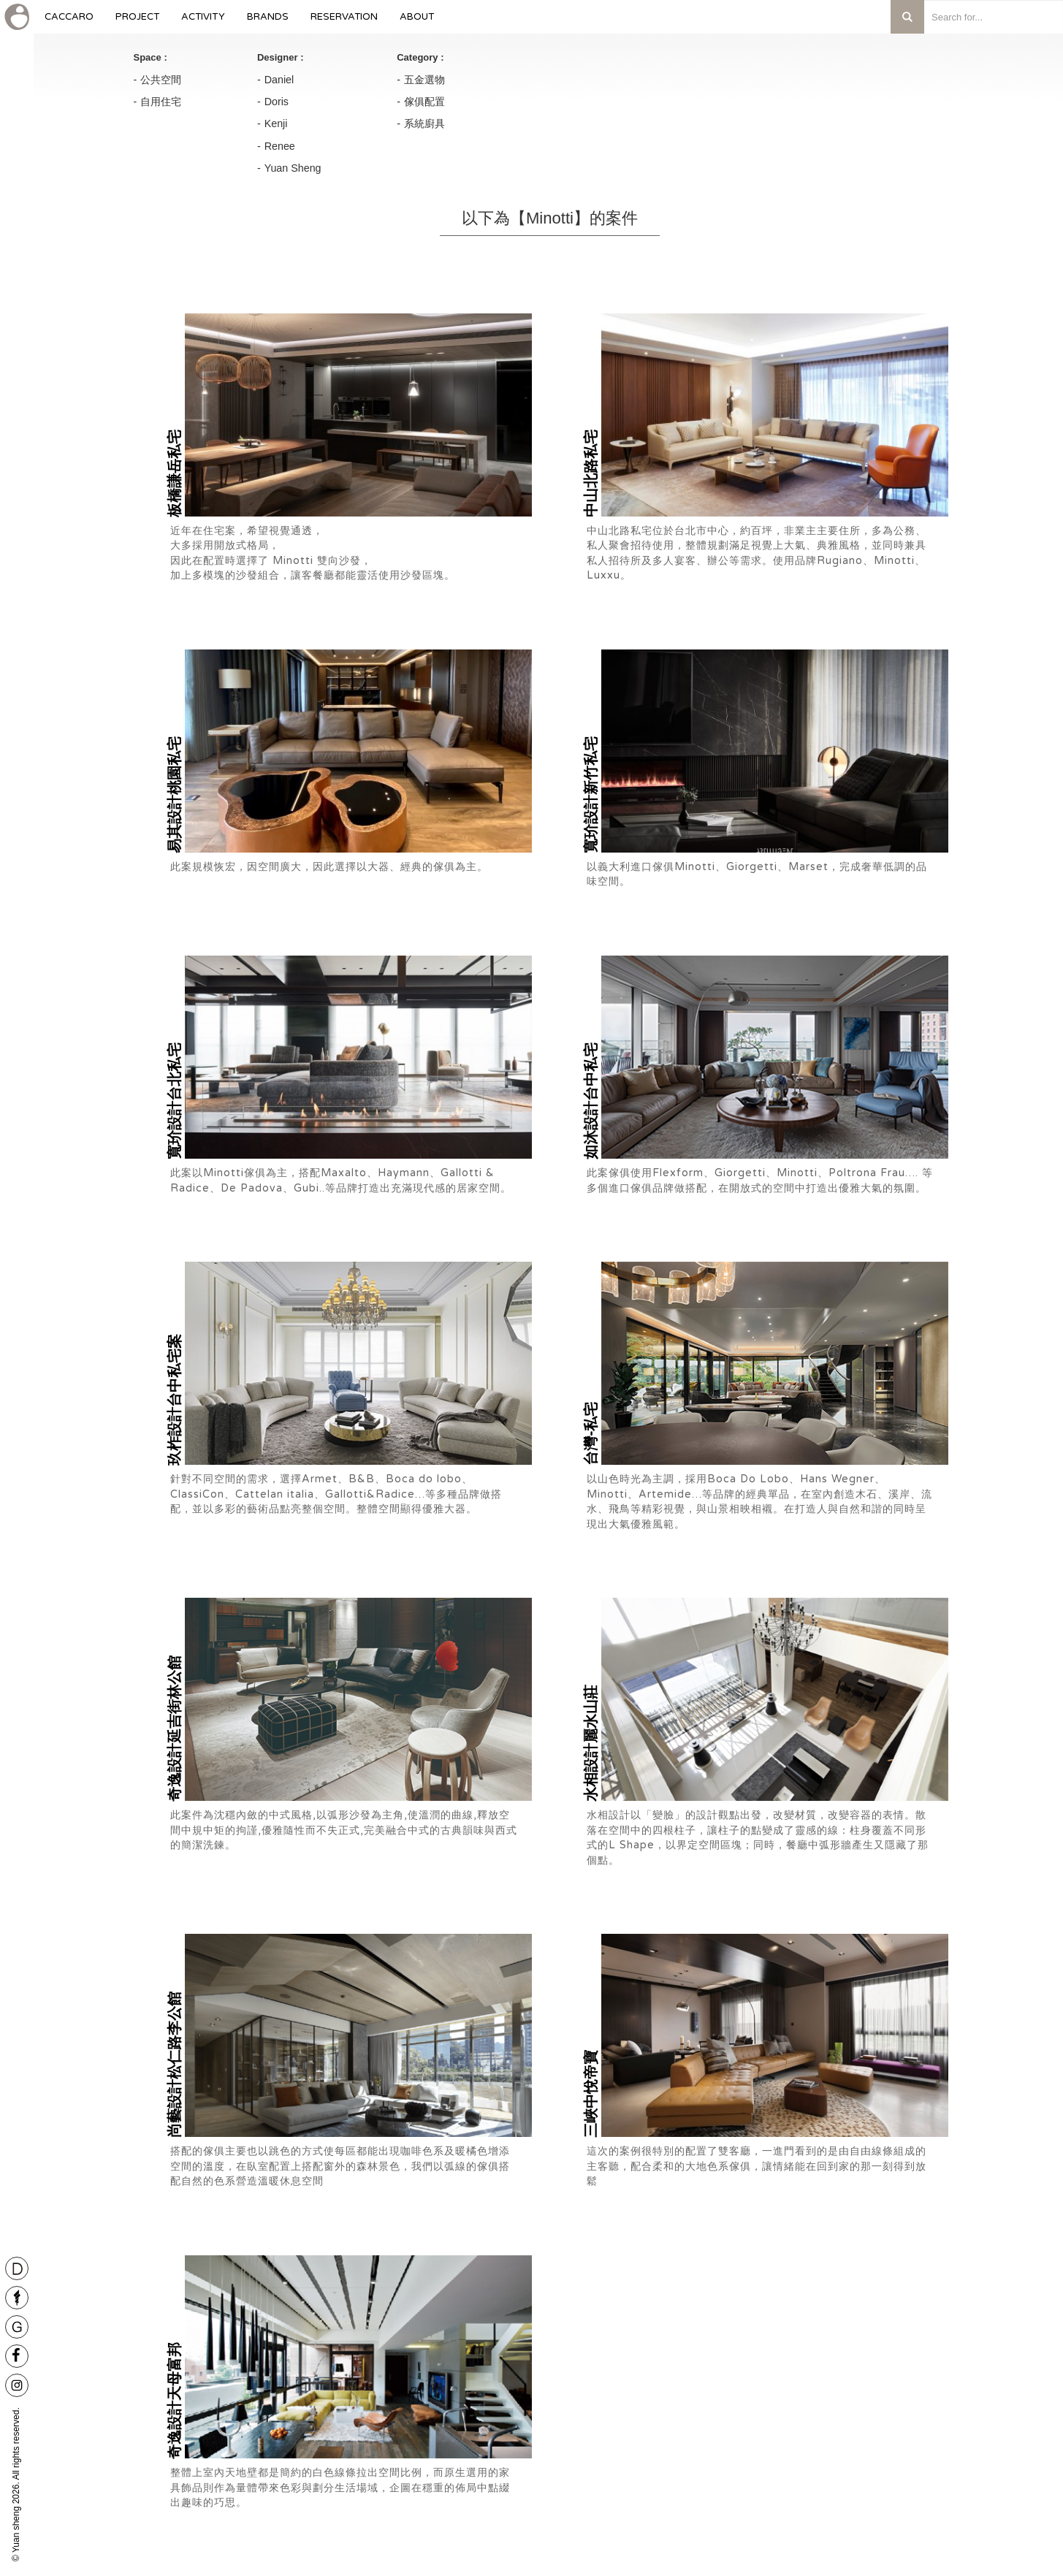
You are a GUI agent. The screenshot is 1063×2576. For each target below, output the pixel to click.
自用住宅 (160, 101)
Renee (279, 146)
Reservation (344, 22)
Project (137, 22)
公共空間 (160, 79)
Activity (203, 22)
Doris (276, 101)
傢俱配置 (424, 101)
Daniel (279, 79)
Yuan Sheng (292, 168)
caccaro (69, 22)
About (417, 22)
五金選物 (424, 79)
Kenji (276, 123)
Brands (268, 22)
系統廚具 (424, 123)
